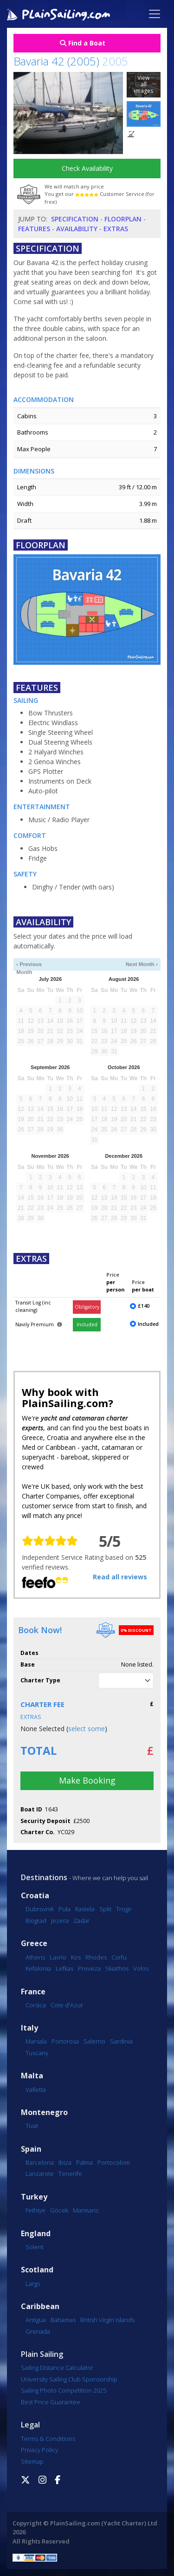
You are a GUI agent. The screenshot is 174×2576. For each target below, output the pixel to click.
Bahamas (63, 2320)
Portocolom (113, 2162)
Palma (84, 2162)
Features (34, 228)
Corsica (36, 2005)
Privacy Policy (39, 2450)
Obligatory (87, 1307)
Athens (35, 1957)
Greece (34, 1943)
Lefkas (64, 1968)
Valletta (36, 2089)
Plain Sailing (42, 2354)
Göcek (59, 2210)
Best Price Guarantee (50, 2402)
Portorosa (65, 2041)
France (33, 1991)
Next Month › (142, 964)
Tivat (32, 2126)
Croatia (35, 1895)
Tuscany (37, 2053)
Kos (76, 1957)
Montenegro (44, 2112)
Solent (35, 2247)
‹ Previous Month (29, 964)
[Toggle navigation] (154, 14)
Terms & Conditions (48, 2438)
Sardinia (121, 2041)
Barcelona (40, 2162)
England (36, 2233)
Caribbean (40, 2306)
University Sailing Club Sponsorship (69, 2379)
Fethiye (35, 2210)
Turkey (34, 2197)
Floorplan (123, 218)
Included (87, 1324)
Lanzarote (40, 2173)
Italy (29, 2028)
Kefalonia (38, 1968)
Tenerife (70, 2173)
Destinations (44, 1877)
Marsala (36, 2041)
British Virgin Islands (107, 2320)
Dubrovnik (40, 1909)
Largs (33, 2283)
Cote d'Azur (67, 2005)
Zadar (81, 1920)
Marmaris (85, 2210)
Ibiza (64, 2162)
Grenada (38, 2331)
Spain (31, 2149)
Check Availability (87, 168)
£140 (143, 1306)
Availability (76, 228)
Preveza (89, 1968)
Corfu (119, 1957)
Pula (64, 1909)
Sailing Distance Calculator (57, 2367)
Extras (115, 228)
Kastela (85, 1909)
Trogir (124, 1909)
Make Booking (87, 1780)
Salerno (94, 2041)
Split (105, 1909)
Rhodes (96, 1957)
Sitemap (32, 2461)
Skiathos (117, 1968)
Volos (140, 1968)
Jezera (60, 1920)
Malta (32, 2075)
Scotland (37, 2269)
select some (86, 1728)
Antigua (36, 2320)
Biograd (36, 1920)
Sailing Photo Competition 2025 (63, 2390)
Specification (74, 218)
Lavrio (58, 1957)
